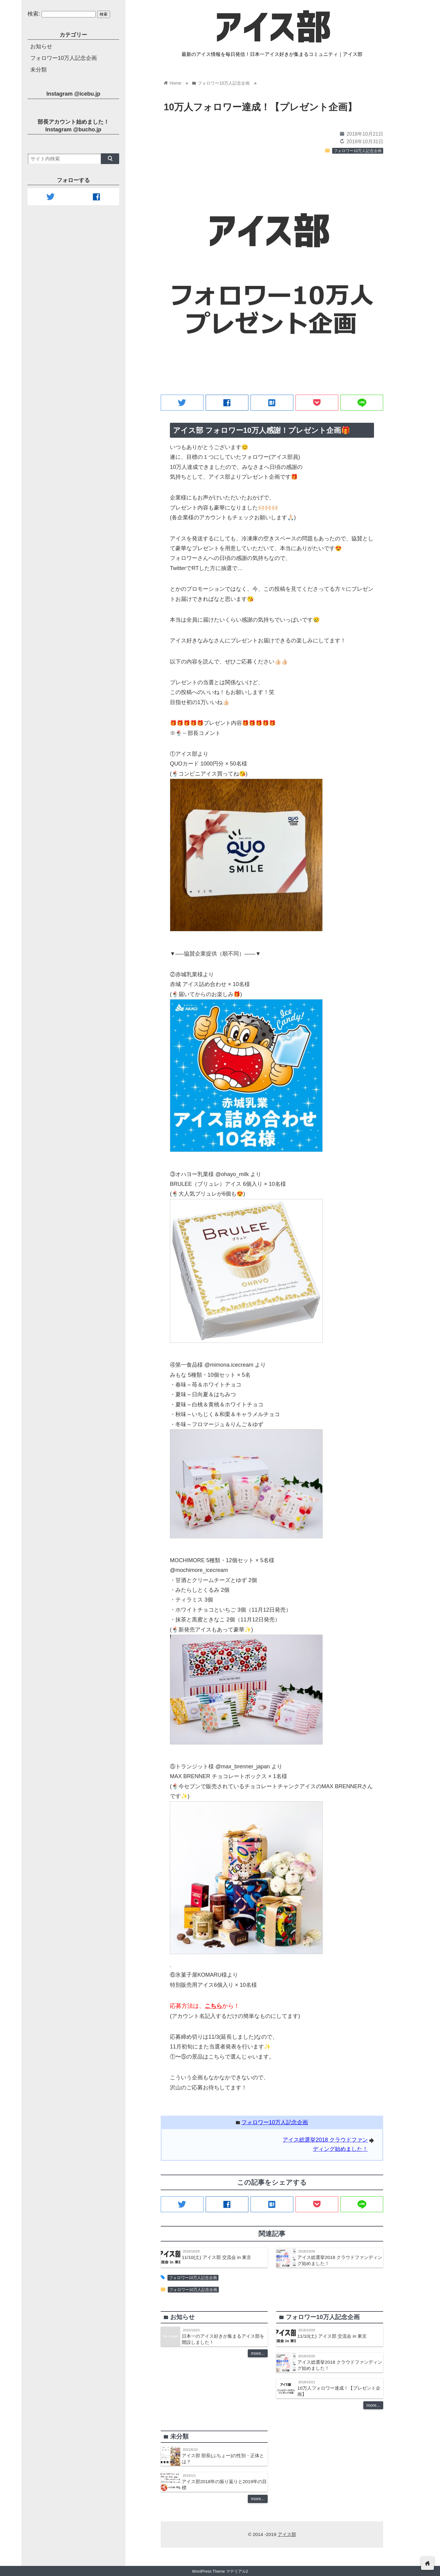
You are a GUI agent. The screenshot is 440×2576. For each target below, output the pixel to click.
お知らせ (41, 46)
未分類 (38, 70)
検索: (34, 14)
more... (258, 2353)
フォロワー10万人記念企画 (358, 151)
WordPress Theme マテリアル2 (220, 2571)
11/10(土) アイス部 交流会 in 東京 (216, 2257)
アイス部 (287, 2534)
